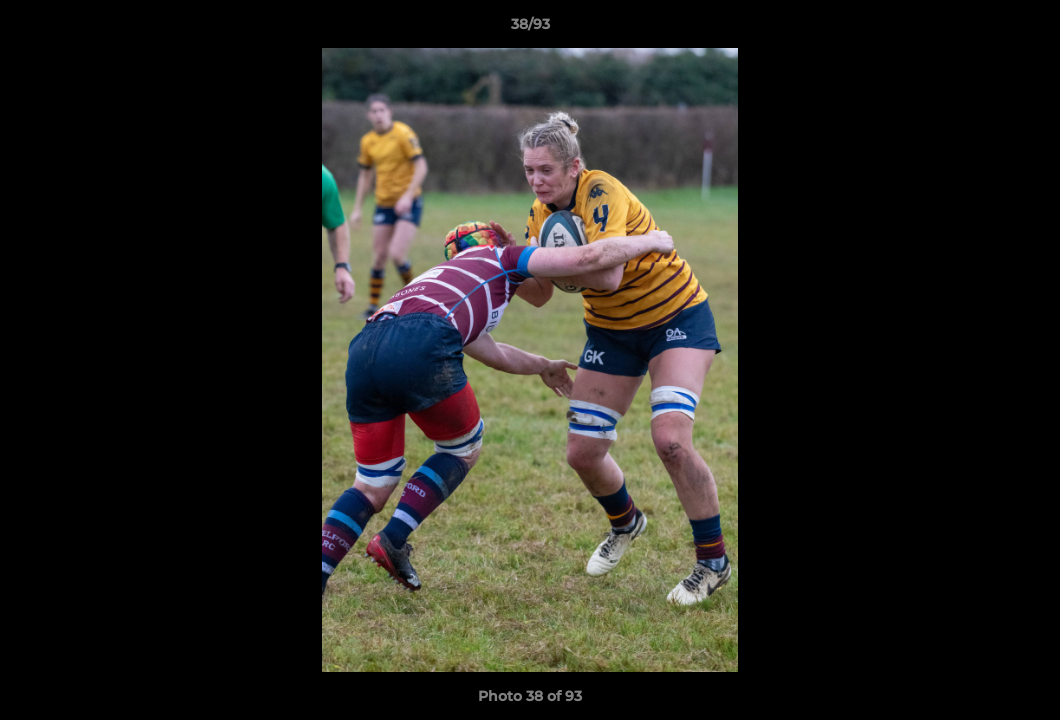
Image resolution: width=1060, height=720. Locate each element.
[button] (1024, 29)
